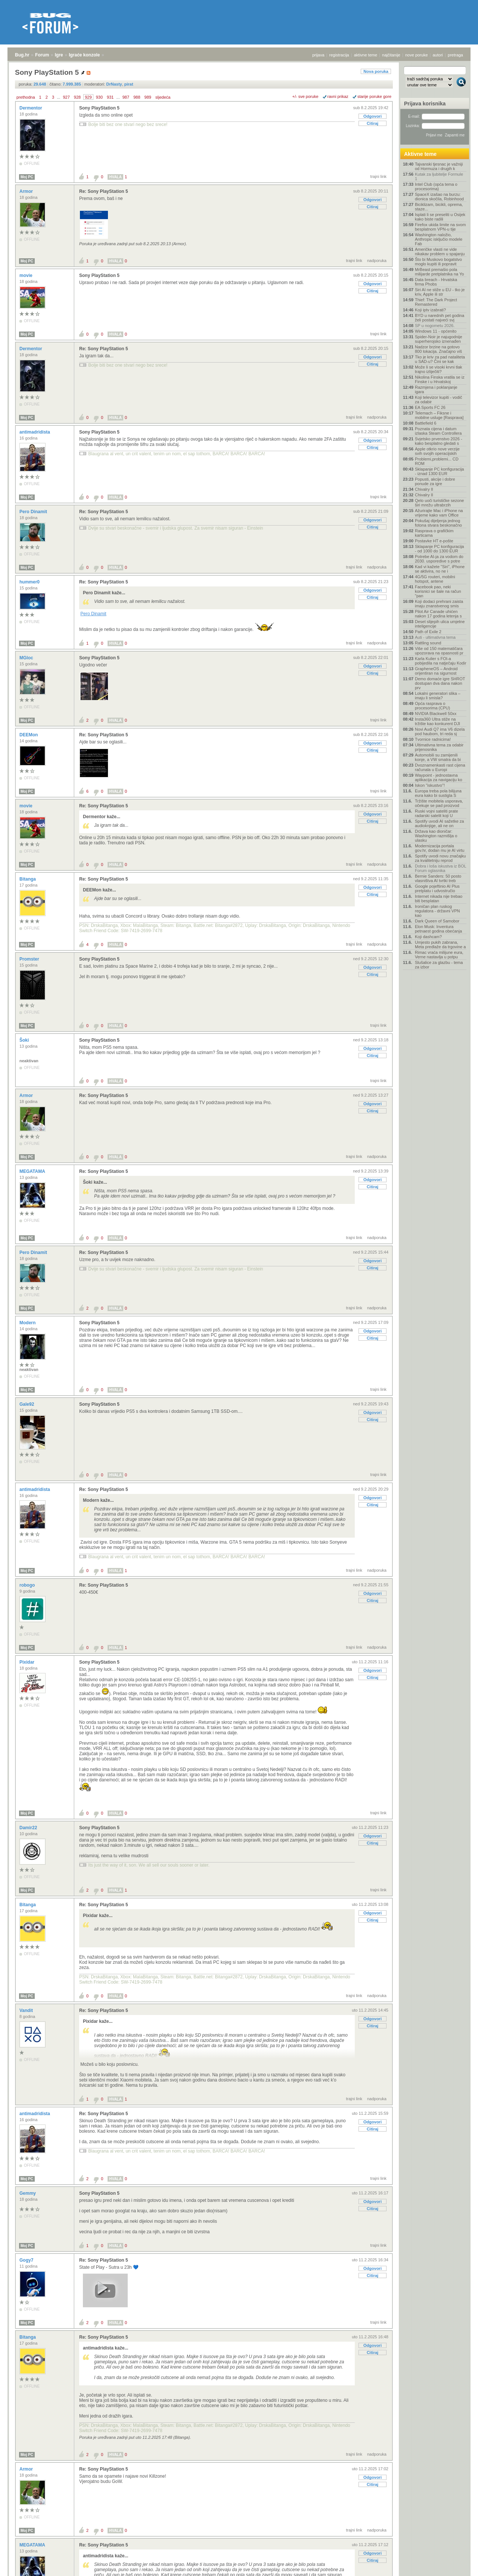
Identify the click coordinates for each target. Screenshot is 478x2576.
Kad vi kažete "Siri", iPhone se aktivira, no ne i (440, 568)
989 (148, 97)
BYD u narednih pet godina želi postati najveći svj (439, 317)
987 (125, 97)
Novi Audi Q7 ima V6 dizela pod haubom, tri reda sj (440, 731)
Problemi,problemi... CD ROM (437, 461)
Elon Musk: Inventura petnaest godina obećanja (438, 928)
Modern (28, 1322)
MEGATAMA (32, 1171)
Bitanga (28, 879)
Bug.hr (22, 55)
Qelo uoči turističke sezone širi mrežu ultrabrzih (439, 502)
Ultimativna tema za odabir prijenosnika (439, 747)
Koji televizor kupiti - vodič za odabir (438, 399)
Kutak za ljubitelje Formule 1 (439, 176)
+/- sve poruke (305, 96)
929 (88, 97)
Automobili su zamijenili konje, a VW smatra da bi (438, 757)
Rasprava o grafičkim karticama (434, 533)
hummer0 (30, 582)
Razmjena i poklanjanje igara (436, 389)
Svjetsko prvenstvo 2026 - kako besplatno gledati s (438, 441)
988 (136, 97)
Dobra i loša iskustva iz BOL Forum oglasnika (440, 868)
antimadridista (35, 432)
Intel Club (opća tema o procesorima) (436, 186)
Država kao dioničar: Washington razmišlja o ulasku (436, 835)
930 (99, 97)
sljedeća (162, 97)
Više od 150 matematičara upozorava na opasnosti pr (439, 650)
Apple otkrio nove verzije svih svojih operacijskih (437, 451)
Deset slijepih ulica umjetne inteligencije (440, 623)
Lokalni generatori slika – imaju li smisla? (437, 695)
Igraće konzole (84, 55)
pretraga (455, 55)
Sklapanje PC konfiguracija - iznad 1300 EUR (439, 471)
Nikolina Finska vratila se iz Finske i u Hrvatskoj (440, 379)
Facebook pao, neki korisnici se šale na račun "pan (438, 591)
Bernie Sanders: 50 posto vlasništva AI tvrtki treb (438, 878)
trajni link (378, 176)
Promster (29, 959)
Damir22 (28, 1827)
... (58, 97)
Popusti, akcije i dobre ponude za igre (435, 481)
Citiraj (372, 123)
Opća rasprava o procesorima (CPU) (432, 705)
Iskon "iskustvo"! (430, 785)
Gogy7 (27, 2260)
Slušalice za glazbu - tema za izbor (439, 964)
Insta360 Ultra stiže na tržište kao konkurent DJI (437, 721)
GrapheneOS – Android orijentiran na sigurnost (436, 670)
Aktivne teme (420, 154)
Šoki (24, 1040)
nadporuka (377, 260)
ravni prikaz (338, 96)
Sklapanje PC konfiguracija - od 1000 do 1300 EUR (439, 548)
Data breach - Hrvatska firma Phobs (436, 281)
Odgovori (372, 116)
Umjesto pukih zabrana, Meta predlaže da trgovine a (440, 944)
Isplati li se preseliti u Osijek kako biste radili (440, 216)
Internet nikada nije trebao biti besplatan (438, 898)
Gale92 (27, 1404)
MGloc (26, 657)
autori (438, 55)
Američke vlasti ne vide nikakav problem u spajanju (440, 251)
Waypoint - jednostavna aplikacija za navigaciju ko (438, 777)
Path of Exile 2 (428, 631)
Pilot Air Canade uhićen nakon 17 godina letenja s (438, 613)
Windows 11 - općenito (435, 331)
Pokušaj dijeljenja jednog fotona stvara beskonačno (438, 522)
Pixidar (27, 1662)
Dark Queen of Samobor (437, 921)
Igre (59, 55)
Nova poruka (375, 71)
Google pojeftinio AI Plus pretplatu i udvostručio (437, 888)
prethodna (25, 97)
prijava (318, 55)
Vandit (26, 2010)
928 (77, 97)
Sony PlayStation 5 (99, 108)
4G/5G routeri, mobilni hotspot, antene (435, 578)
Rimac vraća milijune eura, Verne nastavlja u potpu (439, 954)
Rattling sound (428, 643)
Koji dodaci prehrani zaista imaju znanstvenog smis (439, 603)
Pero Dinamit (33, 511)
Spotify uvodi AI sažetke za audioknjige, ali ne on (439, 823)
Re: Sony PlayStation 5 (103, 191)
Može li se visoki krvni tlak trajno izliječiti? (438, 369)
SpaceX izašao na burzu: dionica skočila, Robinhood (439, 196)
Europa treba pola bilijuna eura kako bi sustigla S (438, 793)
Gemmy (28, 2193)
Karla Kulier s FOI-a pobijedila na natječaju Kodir (440, 660)
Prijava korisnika (425, 104)
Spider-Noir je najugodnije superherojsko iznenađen (438, 339)
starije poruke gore (374, 96)
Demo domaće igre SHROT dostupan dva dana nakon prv (440, 683)
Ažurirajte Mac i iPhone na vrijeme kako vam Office (439, 512)
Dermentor (31, 108)
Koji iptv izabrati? (430, 310)
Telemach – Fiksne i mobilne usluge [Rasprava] (439, 415)
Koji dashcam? (428, 936)
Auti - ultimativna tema (435, 637)
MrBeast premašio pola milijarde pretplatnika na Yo (439, 271)
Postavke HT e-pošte (434, 541)
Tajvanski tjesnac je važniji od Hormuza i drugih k (439, 166)
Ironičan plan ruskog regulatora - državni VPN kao (437, 911)
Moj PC (27, 177)
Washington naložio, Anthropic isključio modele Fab (438, 239)
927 (66, 97)
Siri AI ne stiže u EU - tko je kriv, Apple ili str (440, 291)
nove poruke (416, 55)
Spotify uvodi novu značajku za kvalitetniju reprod (440, 858)
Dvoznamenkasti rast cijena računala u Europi (440, 767)
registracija (339, 55)
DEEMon (29, 734)
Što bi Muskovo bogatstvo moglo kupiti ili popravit (438, 261)
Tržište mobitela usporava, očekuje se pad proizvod (439, 803)
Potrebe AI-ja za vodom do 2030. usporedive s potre (439, 558)
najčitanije (391, 55)
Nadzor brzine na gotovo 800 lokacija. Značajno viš (438, 349)
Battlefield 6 (425, 423)
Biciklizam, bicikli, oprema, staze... (439, 206)
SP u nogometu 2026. (434, 325)
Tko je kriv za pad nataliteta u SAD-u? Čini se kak (440, 359)
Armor (26, 191)
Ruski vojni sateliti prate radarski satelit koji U (436, 813)
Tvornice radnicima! (433, 739)
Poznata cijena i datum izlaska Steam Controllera (438, 430)
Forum (42, 55)
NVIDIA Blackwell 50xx (435, 713)
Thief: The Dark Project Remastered (436, 302)
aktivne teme (365, 55)
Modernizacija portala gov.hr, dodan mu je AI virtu (439, 848)
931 (110, 97)
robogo (27, 1585)
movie (26, 275)
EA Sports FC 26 (430, 407)
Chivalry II (424, 489)
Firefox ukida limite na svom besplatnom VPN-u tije (440, 226)
